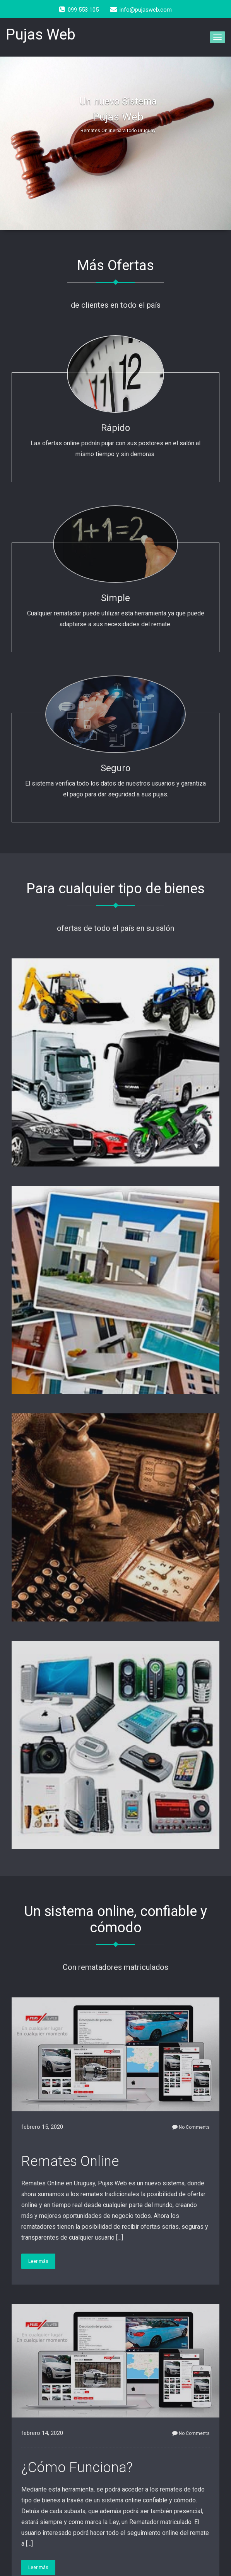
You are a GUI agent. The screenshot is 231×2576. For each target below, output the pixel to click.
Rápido (115, 427)
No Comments (191, 2127)
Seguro (115, 768)
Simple (115, 598)
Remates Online (70, 2161)
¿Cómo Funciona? (77, 2467)
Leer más (38, 2261)
